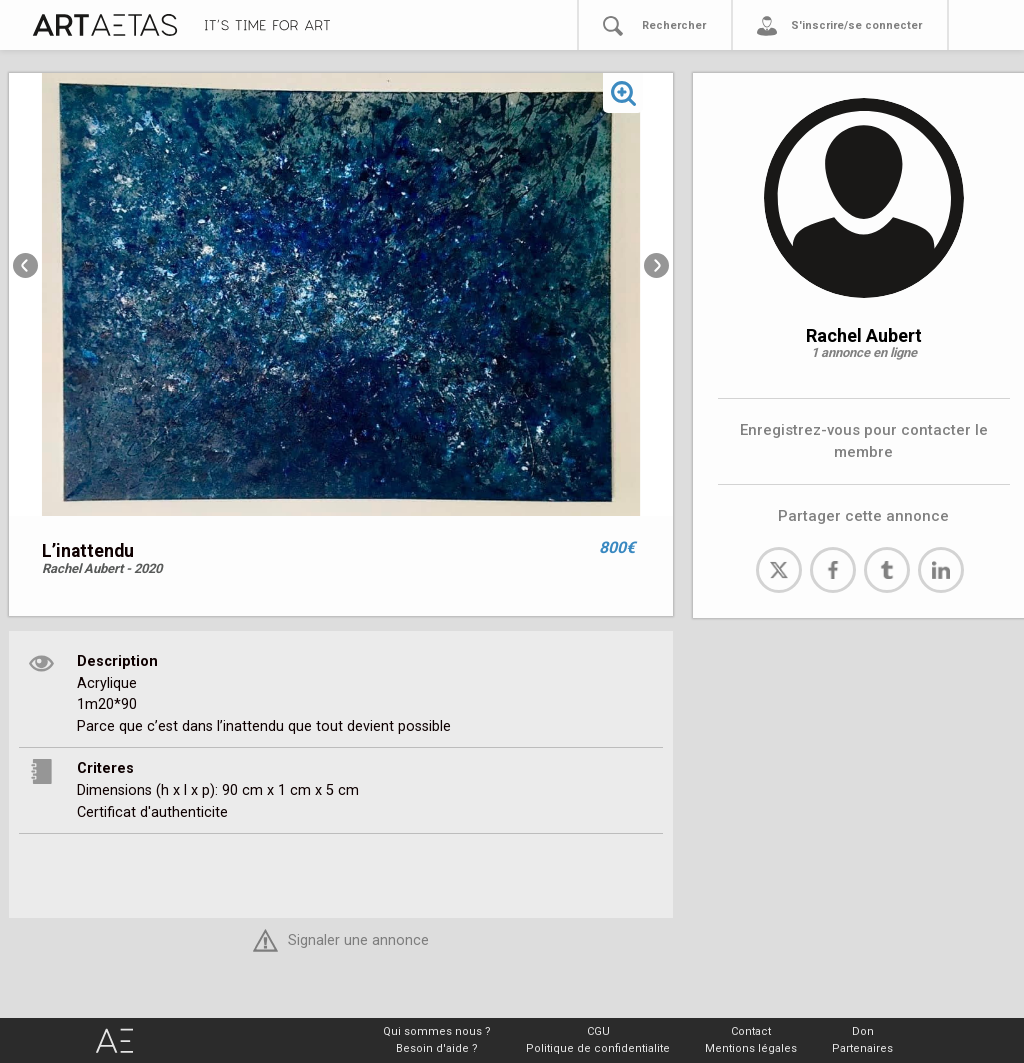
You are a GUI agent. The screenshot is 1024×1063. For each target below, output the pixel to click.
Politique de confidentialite (598, 1048)
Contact (751, 1031)
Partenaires (862, 1048)
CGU (598, 1031)
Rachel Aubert (864, 335)
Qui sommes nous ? (437, 1031)
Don (863, 1031)
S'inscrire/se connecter (856, 25)
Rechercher (674, 25)
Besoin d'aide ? (437, 1048)
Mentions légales (751, 1048)
